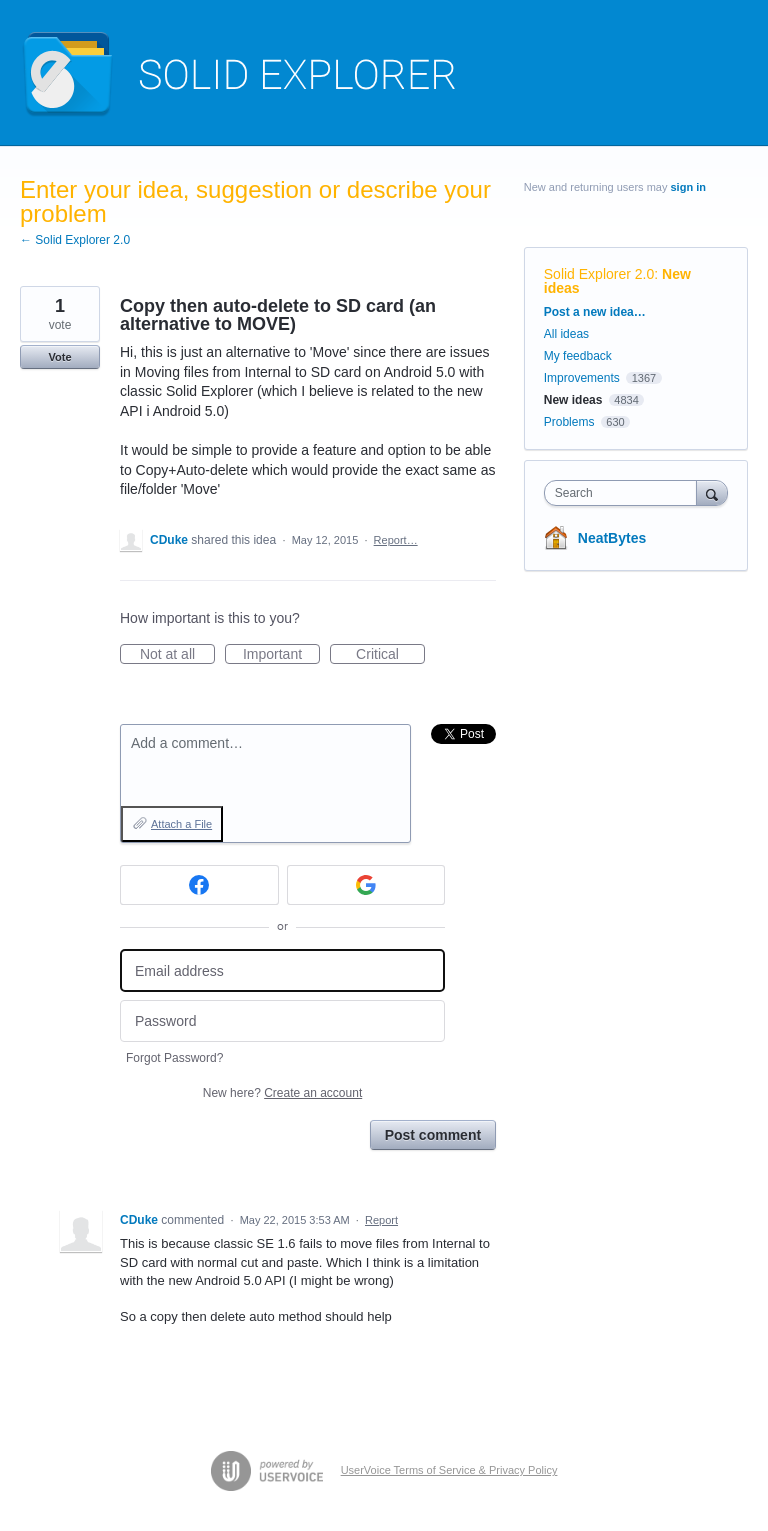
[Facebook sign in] (199, 885)
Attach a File (181, 824)
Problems (569, 422)
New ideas (573, 400)
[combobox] (625, 493)
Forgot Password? (174, 1058)
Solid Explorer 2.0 (599, 274)
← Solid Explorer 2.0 (75, 240)
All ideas (566, 334)
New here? (282, 1093)
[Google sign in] (366, 885)
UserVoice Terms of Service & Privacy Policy (449, 1470)
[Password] (282, 1021)
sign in (688, 187)
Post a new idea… (595, 312)
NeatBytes (612, 538)
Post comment (433, 1135)
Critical (390, 655)
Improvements (582, 378)
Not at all (177, 655)
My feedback (578, 356)
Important (281, 655)
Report (381, 1220)
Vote (59, 357)
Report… (396, 540)
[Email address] (282, 970)
